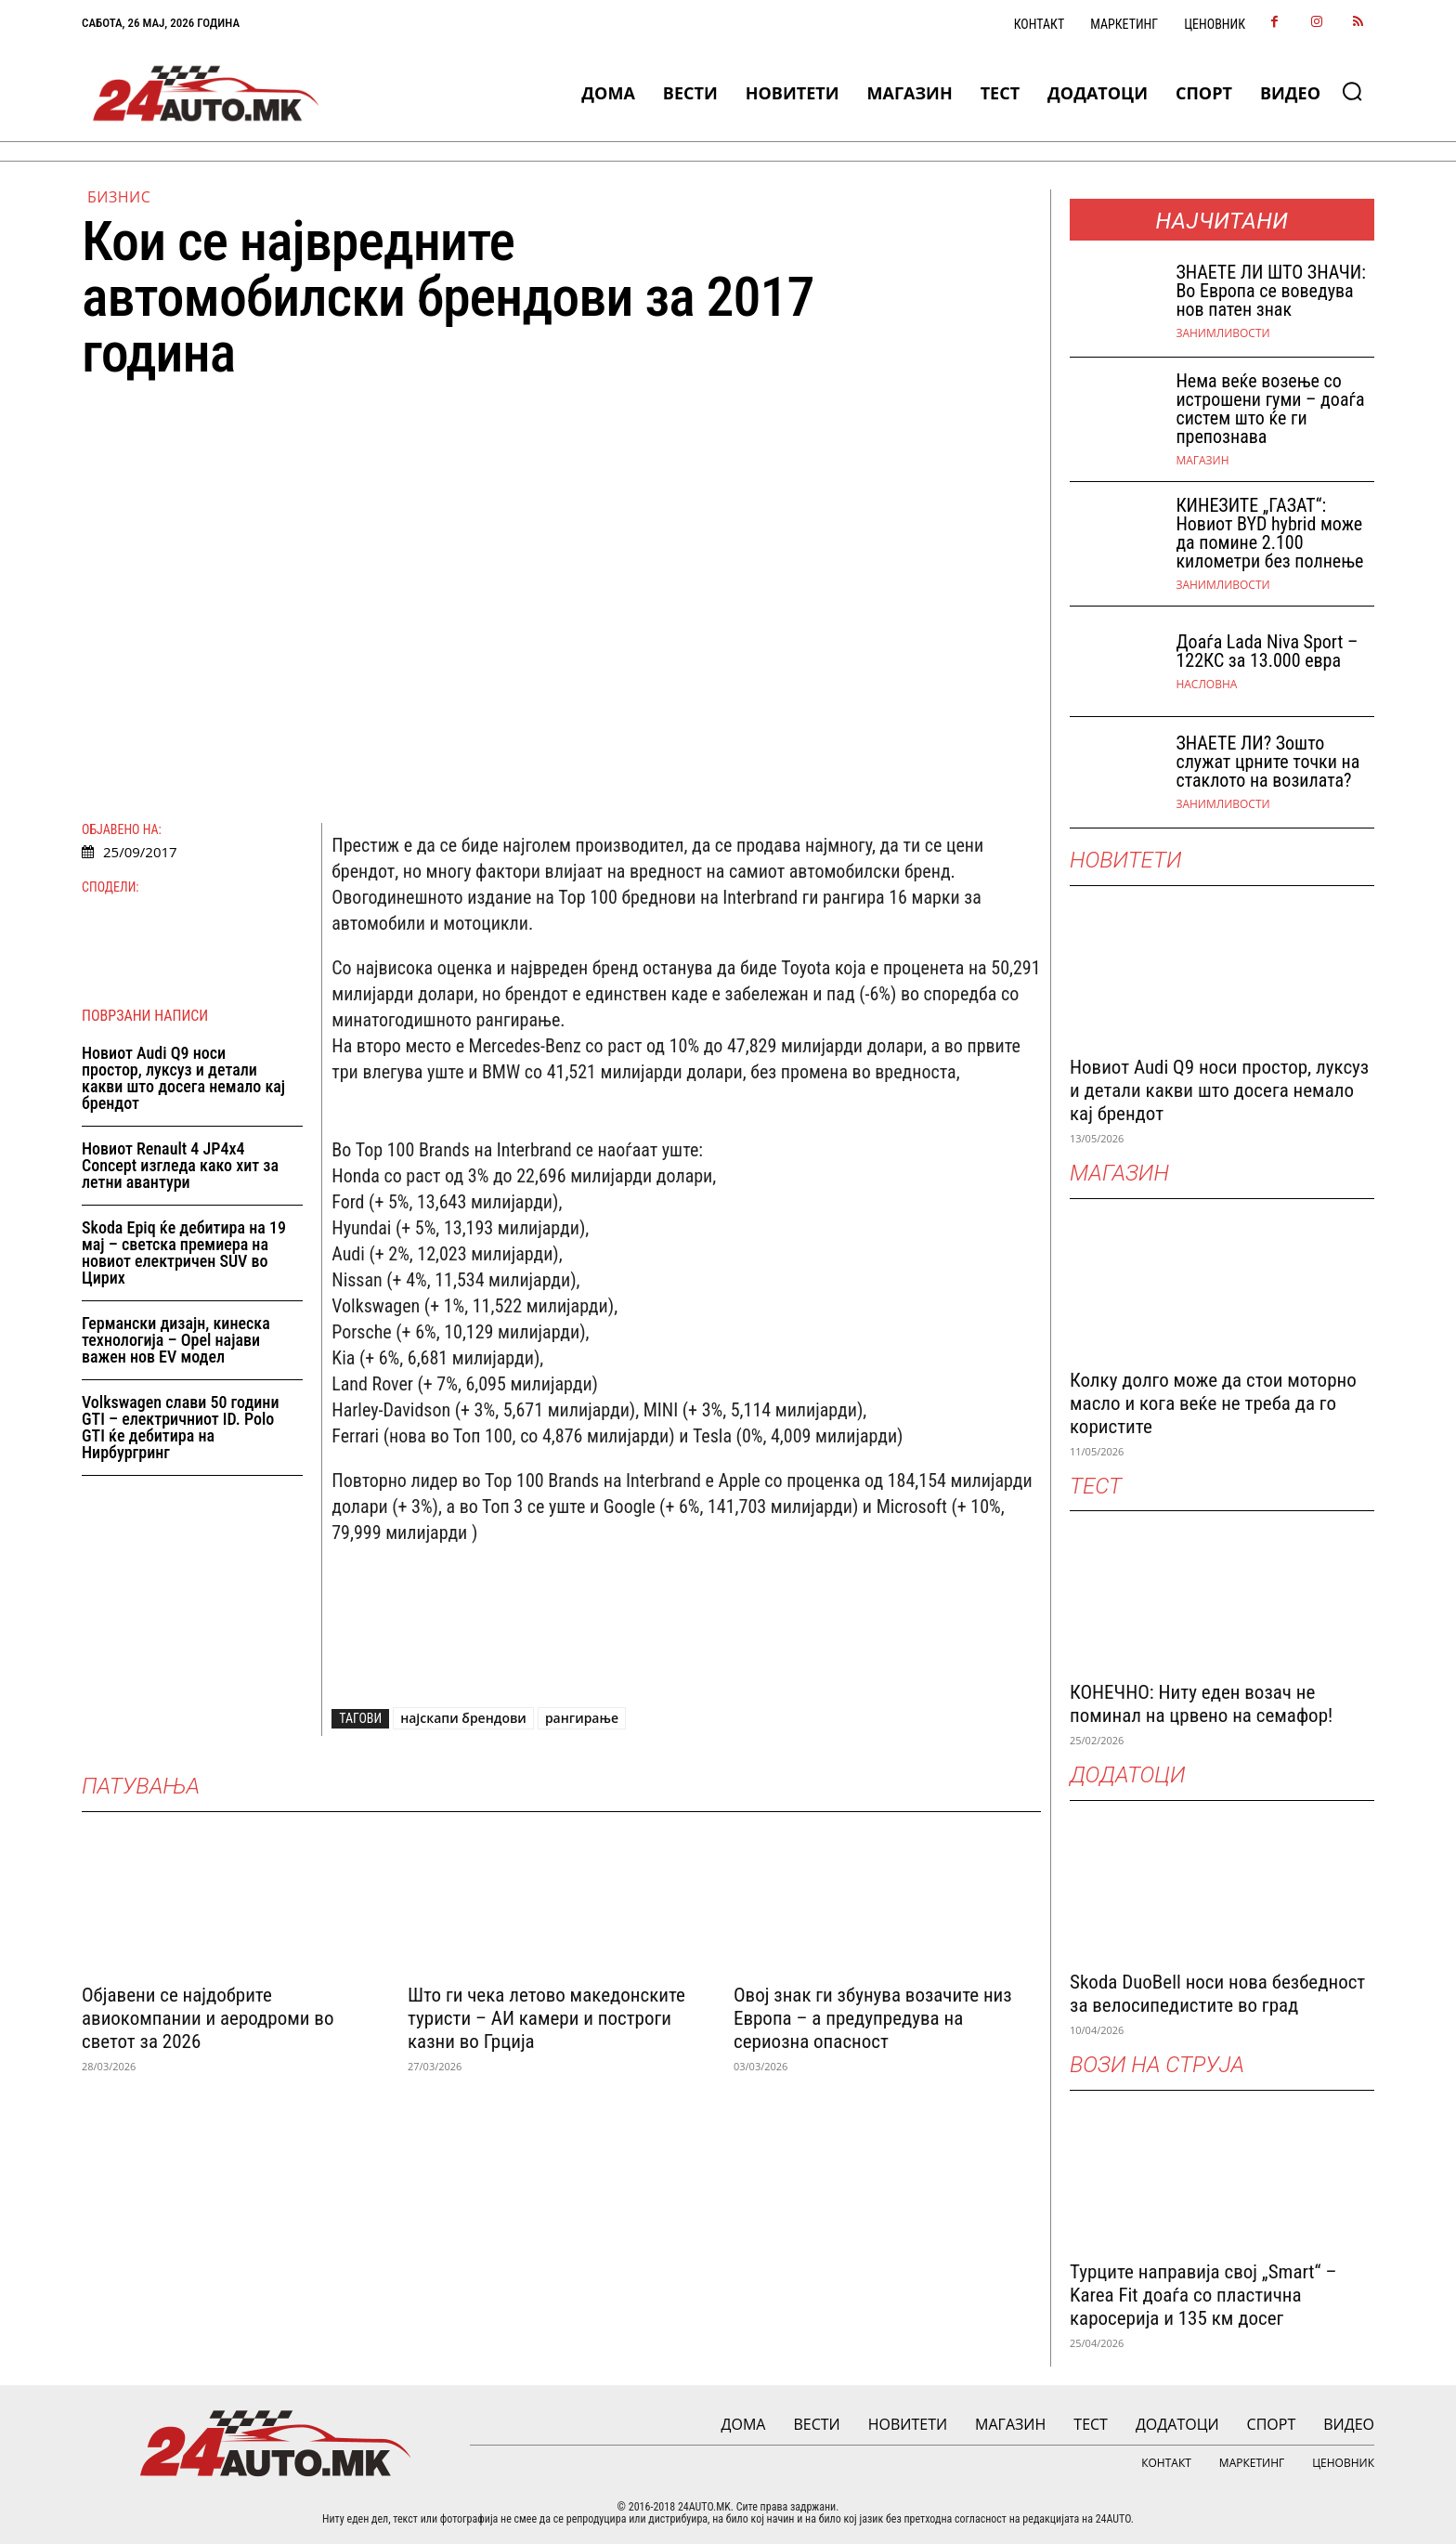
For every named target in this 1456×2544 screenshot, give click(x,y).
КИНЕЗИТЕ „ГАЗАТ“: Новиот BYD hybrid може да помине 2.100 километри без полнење (1269, 533)
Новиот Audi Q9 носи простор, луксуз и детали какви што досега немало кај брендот (183, 1078)
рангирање (581, 1718)
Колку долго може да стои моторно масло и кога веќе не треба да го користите (1213, 1403)
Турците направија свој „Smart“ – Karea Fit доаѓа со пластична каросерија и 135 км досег (1203, 2295)
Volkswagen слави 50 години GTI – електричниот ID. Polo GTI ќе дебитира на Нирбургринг (181, 1427)
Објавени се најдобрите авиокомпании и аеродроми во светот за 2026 (207, 2018)
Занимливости (1222, 333)
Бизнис (118, 196)
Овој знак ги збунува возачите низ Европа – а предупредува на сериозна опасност (873, 2018)
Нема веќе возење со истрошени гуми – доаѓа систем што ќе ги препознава (1270, 409)
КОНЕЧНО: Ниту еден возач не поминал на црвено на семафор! (1201, 1704)
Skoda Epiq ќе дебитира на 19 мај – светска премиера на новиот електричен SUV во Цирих (184, 1252)
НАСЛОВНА (1206, 684)
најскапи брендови (463, 1718)
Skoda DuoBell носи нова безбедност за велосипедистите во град (1217, 1993)
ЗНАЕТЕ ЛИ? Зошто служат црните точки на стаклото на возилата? (1267, 761)
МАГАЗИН (1202, 460)
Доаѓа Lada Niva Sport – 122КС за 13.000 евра (1267, 651)
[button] (1352, 91)
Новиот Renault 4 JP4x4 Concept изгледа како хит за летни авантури (180, 1165)
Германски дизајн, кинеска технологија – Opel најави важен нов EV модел (176, 1339)
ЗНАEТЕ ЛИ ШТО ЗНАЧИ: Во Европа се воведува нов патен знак (1270, 290)
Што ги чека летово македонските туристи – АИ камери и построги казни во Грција (546, 2018)
